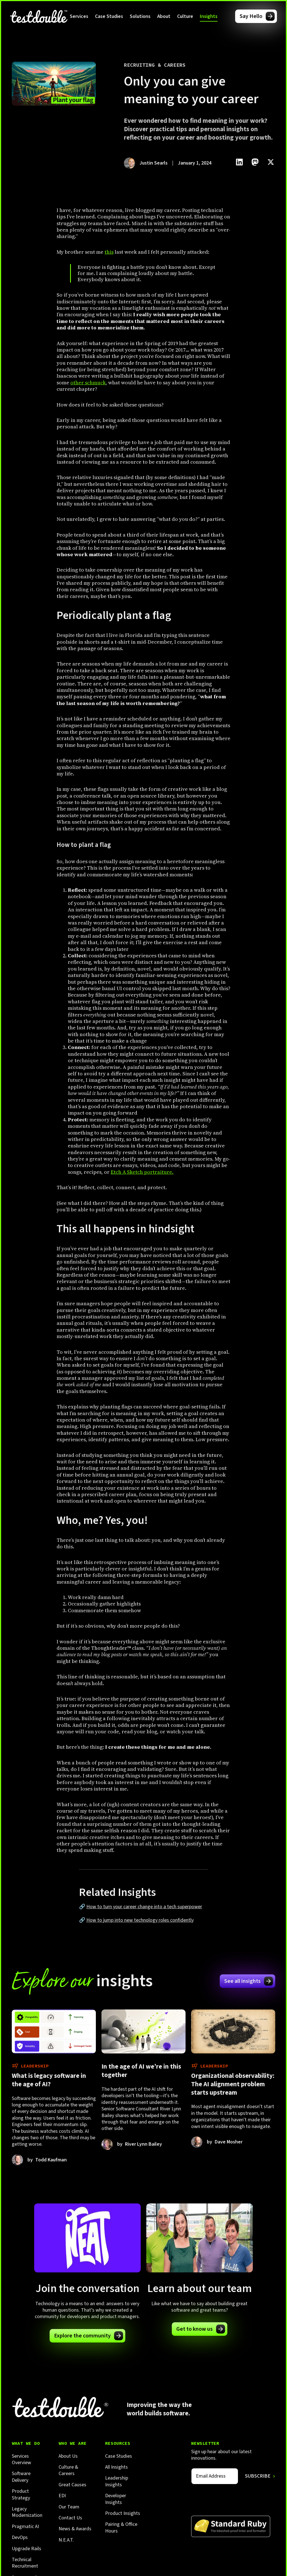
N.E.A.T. (66, 2540)
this (109, 251)
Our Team (69, 2507)
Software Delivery (21, 2476)
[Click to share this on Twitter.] (270, 162)
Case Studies (109, 16)
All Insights (116, 2467)
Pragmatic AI (25, 2526)
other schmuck (88, 382)
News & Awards (75, 2529)
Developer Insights (115, 2499)
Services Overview (21, 2459)
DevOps (20, 2537)
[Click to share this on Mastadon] (255, 162)
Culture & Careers (68, 2470)
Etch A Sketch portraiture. (142, 1171)
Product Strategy (21, 2494)
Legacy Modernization (27, 2512)
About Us (68, 2456)
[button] (79, 16)
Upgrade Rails (26, 2548)
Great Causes (72, 2485)
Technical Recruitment (25, 2563)
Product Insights (122, 2513)
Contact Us (70, 2518)
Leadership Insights (116, 2481)
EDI (62, 2495)
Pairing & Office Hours (121, 2527)
